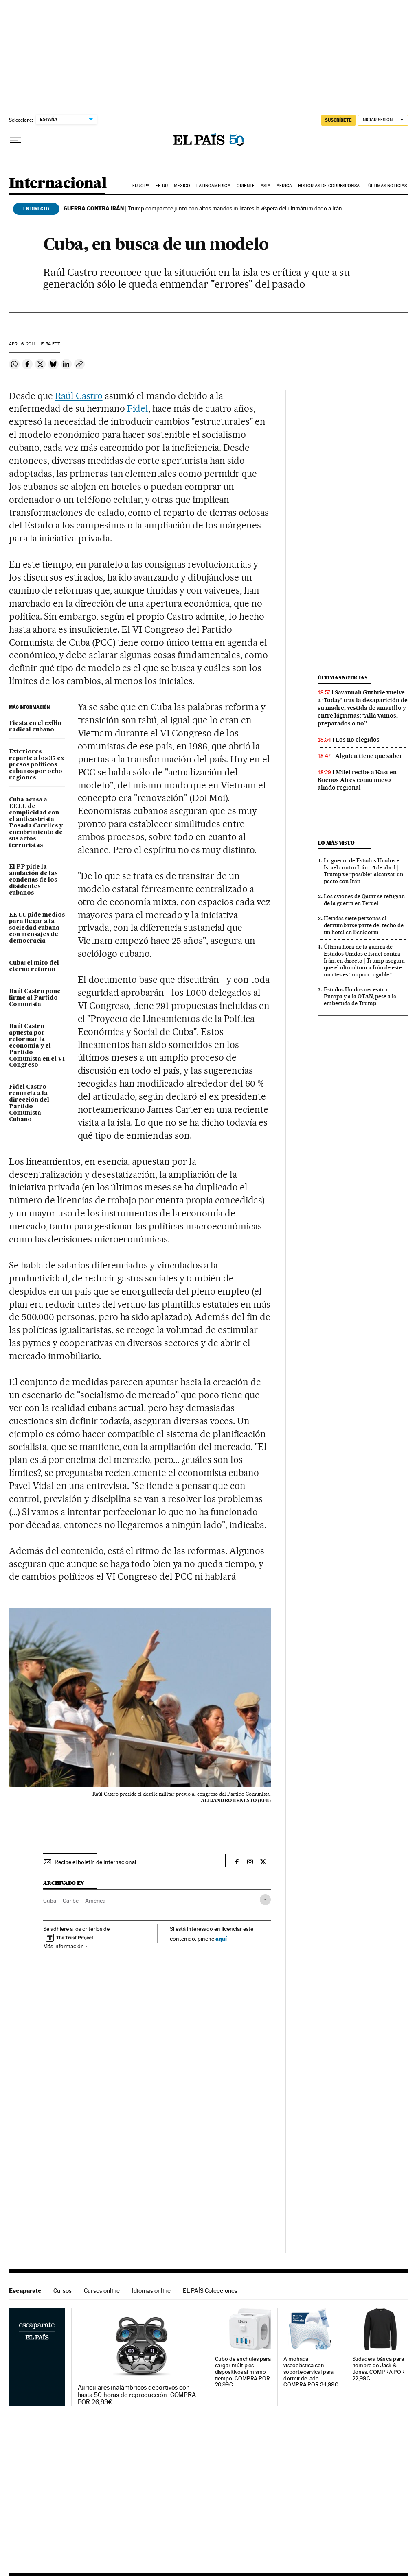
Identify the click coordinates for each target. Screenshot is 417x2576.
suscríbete (338, 120)
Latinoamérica (213, 185)
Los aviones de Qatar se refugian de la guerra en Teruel (364, 899)
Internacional (57, 184)
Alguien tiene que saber (368, 756)
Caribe (71, 1900)
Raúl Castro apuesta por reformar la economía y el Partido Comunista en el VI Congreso (37, 1046)
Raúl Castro (79, 396)
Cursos (62, 2290)
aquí (221, 1938)
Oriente (246, 185)
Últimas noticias (387, 185)
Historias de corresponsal (330, 185)
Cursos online (102, 2290)
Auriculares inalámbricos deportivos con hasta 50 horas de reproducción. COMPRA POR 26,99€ (137, 2395)
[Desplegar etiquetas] (265, 1899)
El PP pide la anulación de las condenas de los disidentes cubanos (33, 880)
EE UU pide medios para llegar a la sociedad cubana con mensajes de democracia (37, 928)
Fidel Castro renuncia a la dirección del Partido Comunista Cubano (29, 1103)
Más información (65, 1946)
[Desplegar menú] (15, 140)
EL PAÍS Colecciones (210, 2290)
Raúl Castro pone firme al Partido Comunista (35, 998)
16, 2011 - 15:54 (34, 344)
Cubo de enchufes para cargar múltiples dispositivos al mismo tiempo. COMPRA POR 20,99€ (243, 2372)
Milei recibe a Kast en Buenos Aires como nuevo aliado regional (357, 779)
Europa (140, 185)
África (284, 185)
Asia (265, 185)
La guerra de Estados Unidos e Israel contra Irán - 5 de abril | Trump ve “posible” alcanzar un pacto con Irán (363, 870)
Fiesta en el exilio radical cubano (35, 726)
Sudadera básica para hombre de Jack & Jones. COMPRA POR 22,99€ (378, 2369)
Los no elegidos (358, 739)
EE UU (162, 185)
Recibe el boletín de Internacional (95, 1862)
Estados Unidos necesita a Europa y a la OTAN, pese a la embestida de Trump (360, 996)
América (95, 1900)
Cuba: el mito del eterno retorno (34, 966)
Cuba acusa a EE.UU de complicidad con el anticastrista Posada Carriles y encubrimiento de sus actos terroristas (36, 822)
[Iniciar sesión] (383, 120)
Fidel (138, 408)
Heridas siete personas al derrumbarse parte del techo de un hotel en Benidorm (364, 925)
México (182, 185)
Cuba (49, 1900)
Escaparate (25, 2290)
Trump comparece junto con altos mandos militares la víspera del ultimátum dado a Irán (203, 208)
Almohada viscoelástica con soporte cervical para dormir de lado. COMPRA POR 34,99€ (310, 2372)
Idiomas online (151, 2290)
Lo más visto (336, 843)
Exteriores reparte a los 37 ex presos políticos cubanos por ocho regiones (36, 765)
